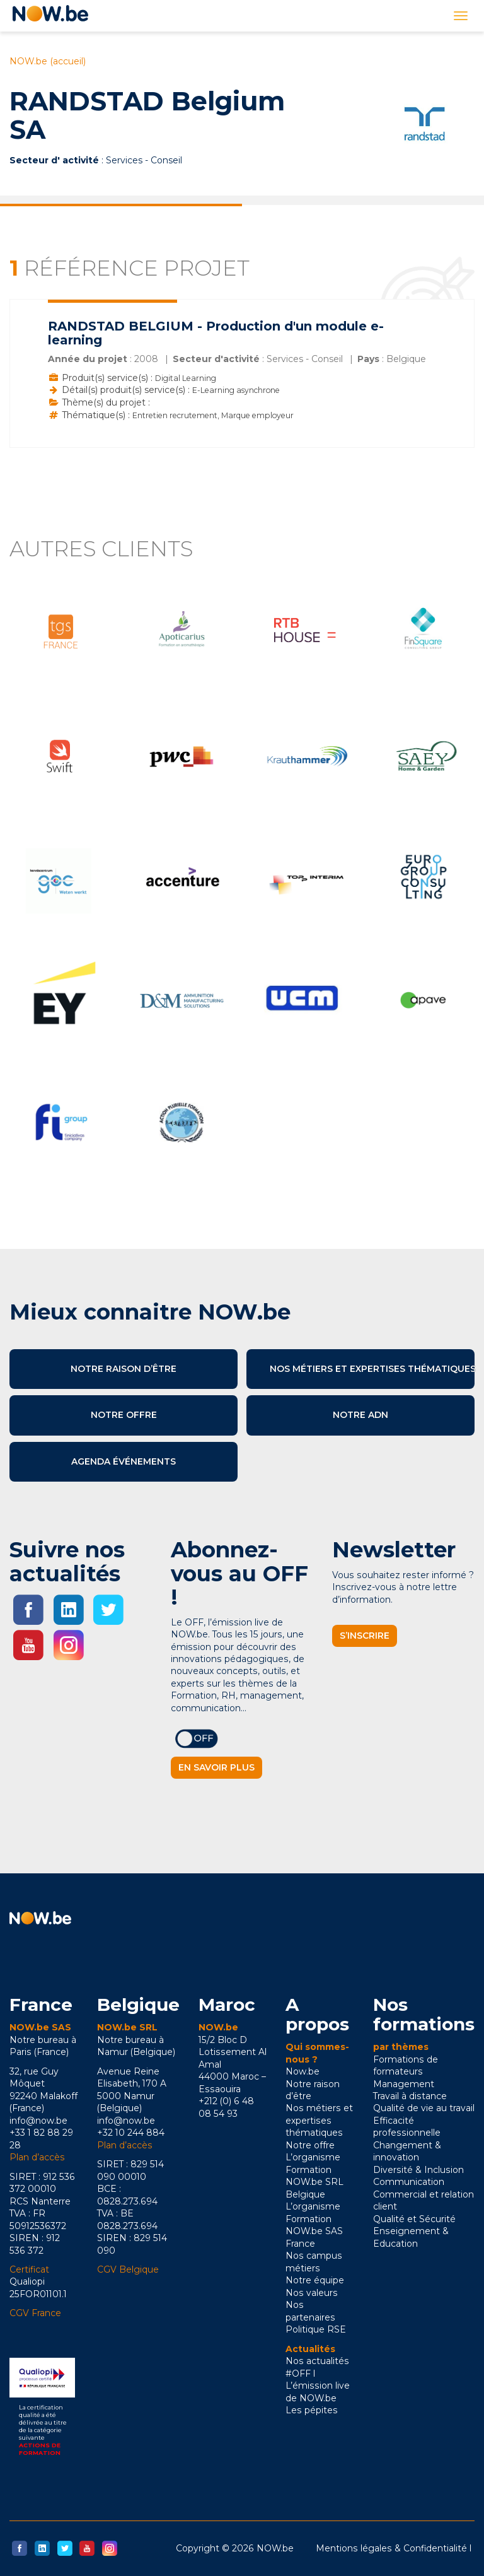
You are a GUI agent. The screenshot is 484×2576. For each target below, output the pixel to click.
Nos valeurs (311, 2293)
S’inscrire (364, 1635)
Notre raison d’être (123, 1369)
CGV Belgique (128, 2269)
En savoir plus (216, 1767)
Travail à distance (410, 2096)
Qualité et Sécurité (414, 2219)
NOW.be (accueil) (47, 61)
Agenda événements (123, 1461)
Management (403, 2084)
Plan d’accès (37, 2157)
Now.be (302, 2071)
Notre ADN (360, 1415)
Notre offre (124, 1415)
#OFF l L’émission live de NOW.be (317, 2385)
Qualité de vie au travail (424, 2108)
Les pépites (311, 2410)
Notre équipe (314, 2280)
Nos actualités (317, 2361)
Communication (408, 2182)
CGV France (35, 2313)
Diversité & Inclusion (418, 2170)
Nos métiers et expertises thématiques (372, 1369)
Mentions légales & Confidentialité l (393, 2548)
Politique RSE (315, 2329)
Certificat (29, 2269)
